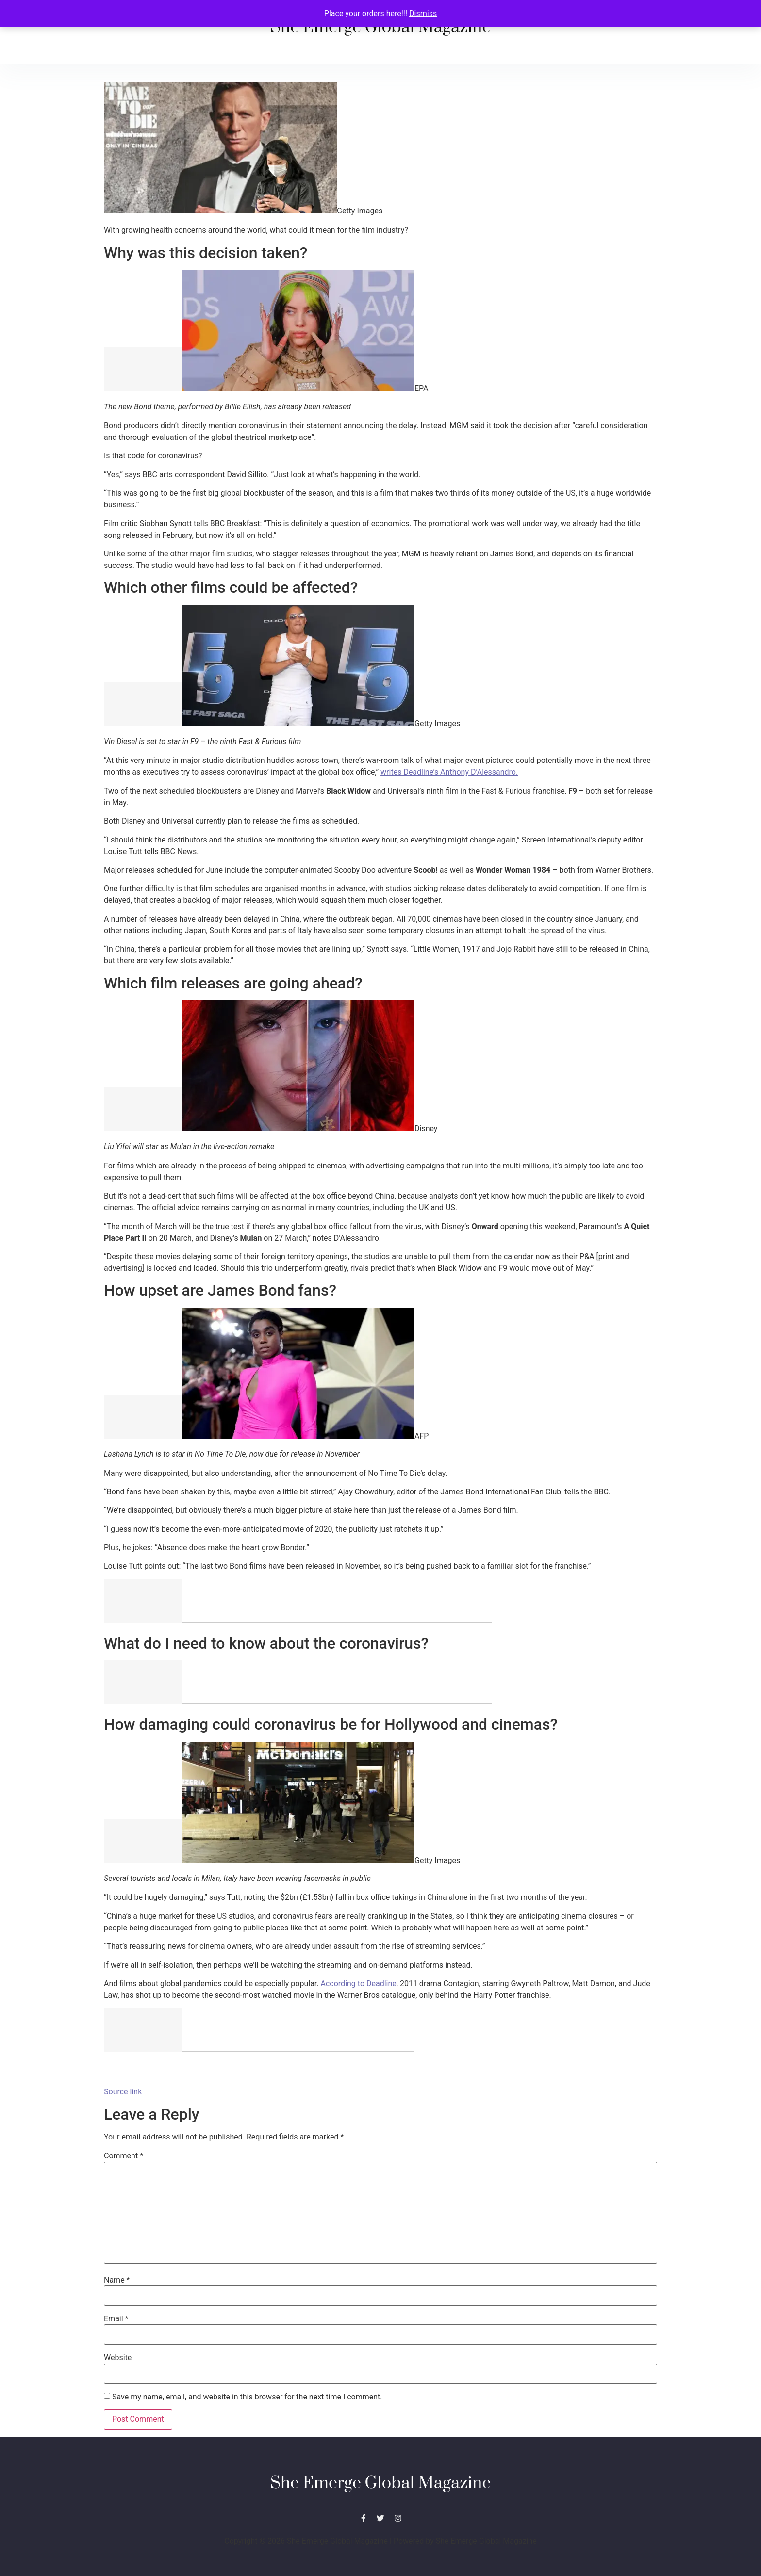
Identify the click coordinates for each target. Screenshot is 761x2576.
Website (118, 2358)
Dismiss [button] (423, 13)
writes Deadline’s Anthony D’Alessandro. (449, 772)
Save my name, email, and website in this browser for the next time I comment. (247, 2397)
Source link (123, 2091)
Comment (123, 2156)
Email (116, 2319)
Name (117, 2280)
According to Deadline (359, 1983)
